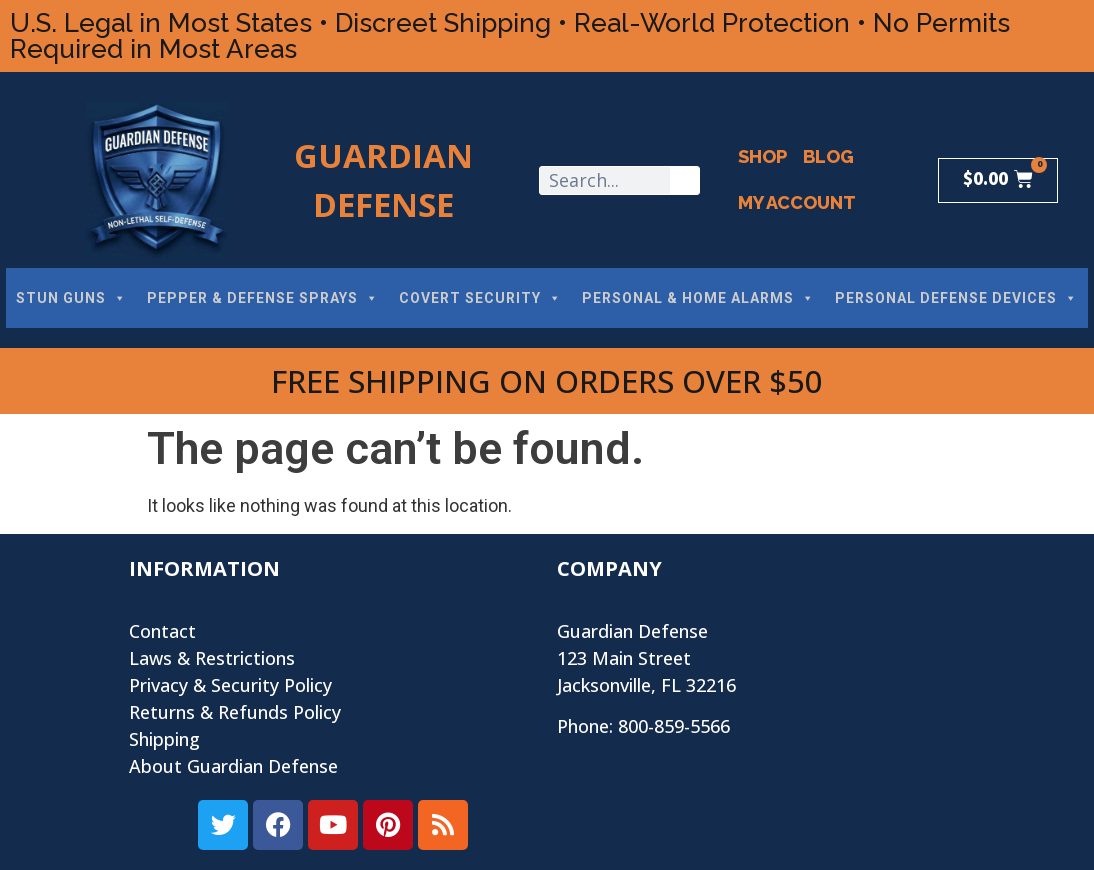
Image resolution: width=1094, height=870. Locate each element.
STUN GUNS (71, 298)
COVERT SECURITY (480, 298)
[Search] (684, 180)
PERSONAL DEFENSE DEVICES (956, 298)
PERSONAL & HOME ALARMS (698, 298)
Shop (762, 156)
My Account (797, 202)
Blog (828, 156)
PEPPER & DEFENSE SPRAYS (263, 298)
